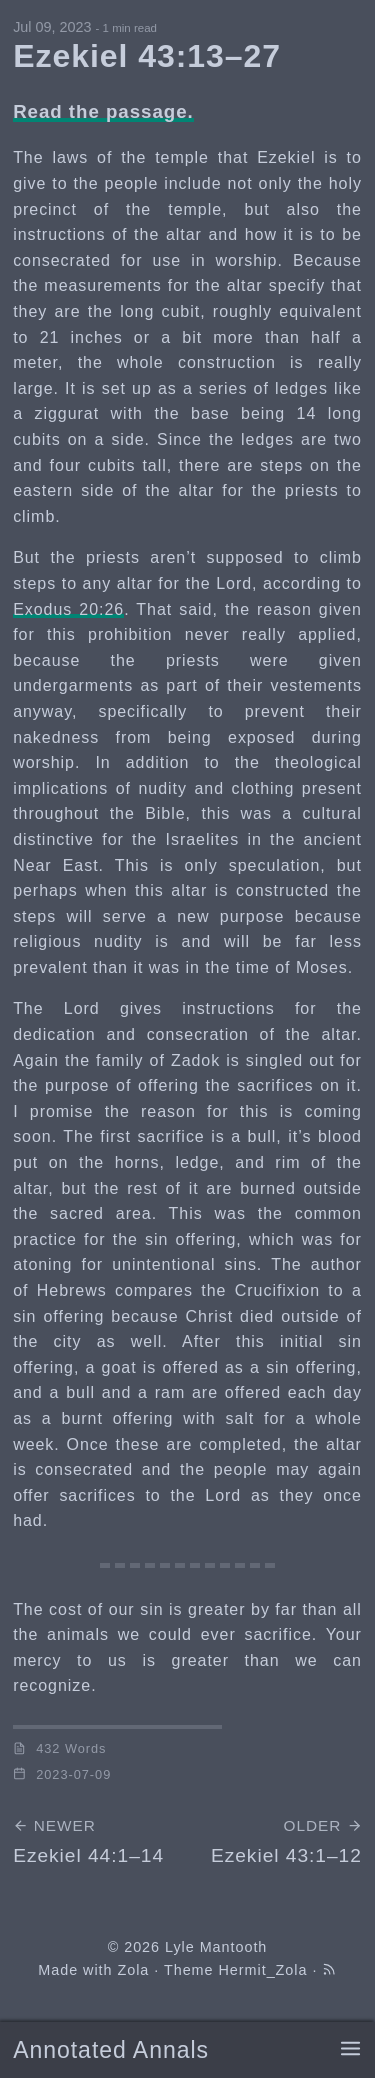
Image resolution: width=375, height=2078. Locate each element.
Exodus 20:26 (68, 609)
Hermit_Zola (263, 1970)
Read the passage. (103, 111)
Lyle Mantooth (216, 1947)
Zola (133, 1970)
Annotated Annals (111, 2050)
